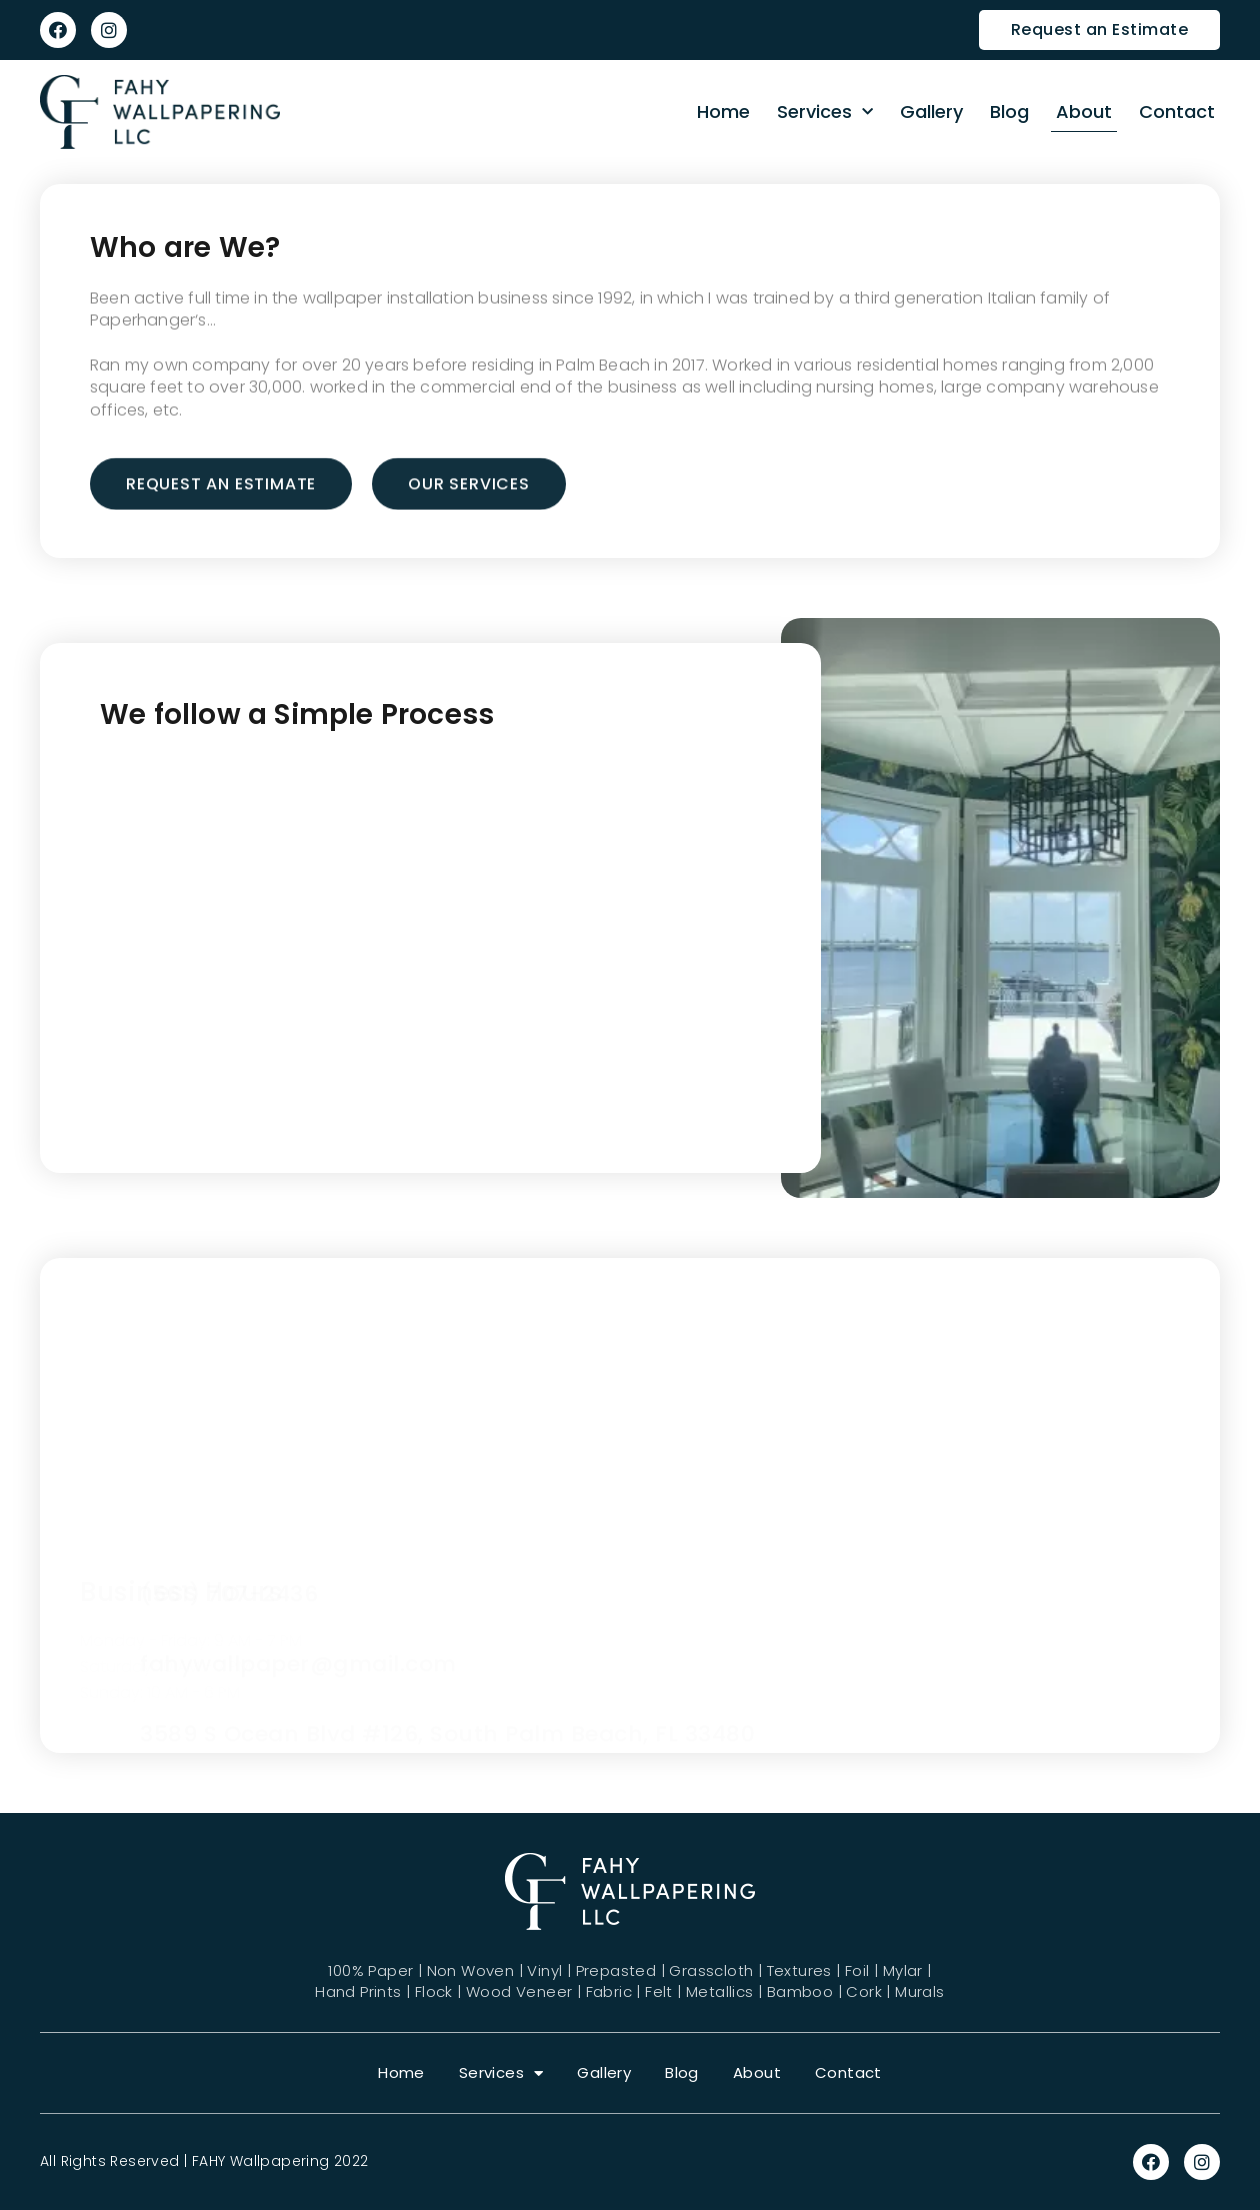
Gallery (931, 111)
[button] (1100, 30)
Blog (1009, 111)
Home (723, 111)
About (1084, 111)
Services (825, 112)
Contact (1177, 111)
